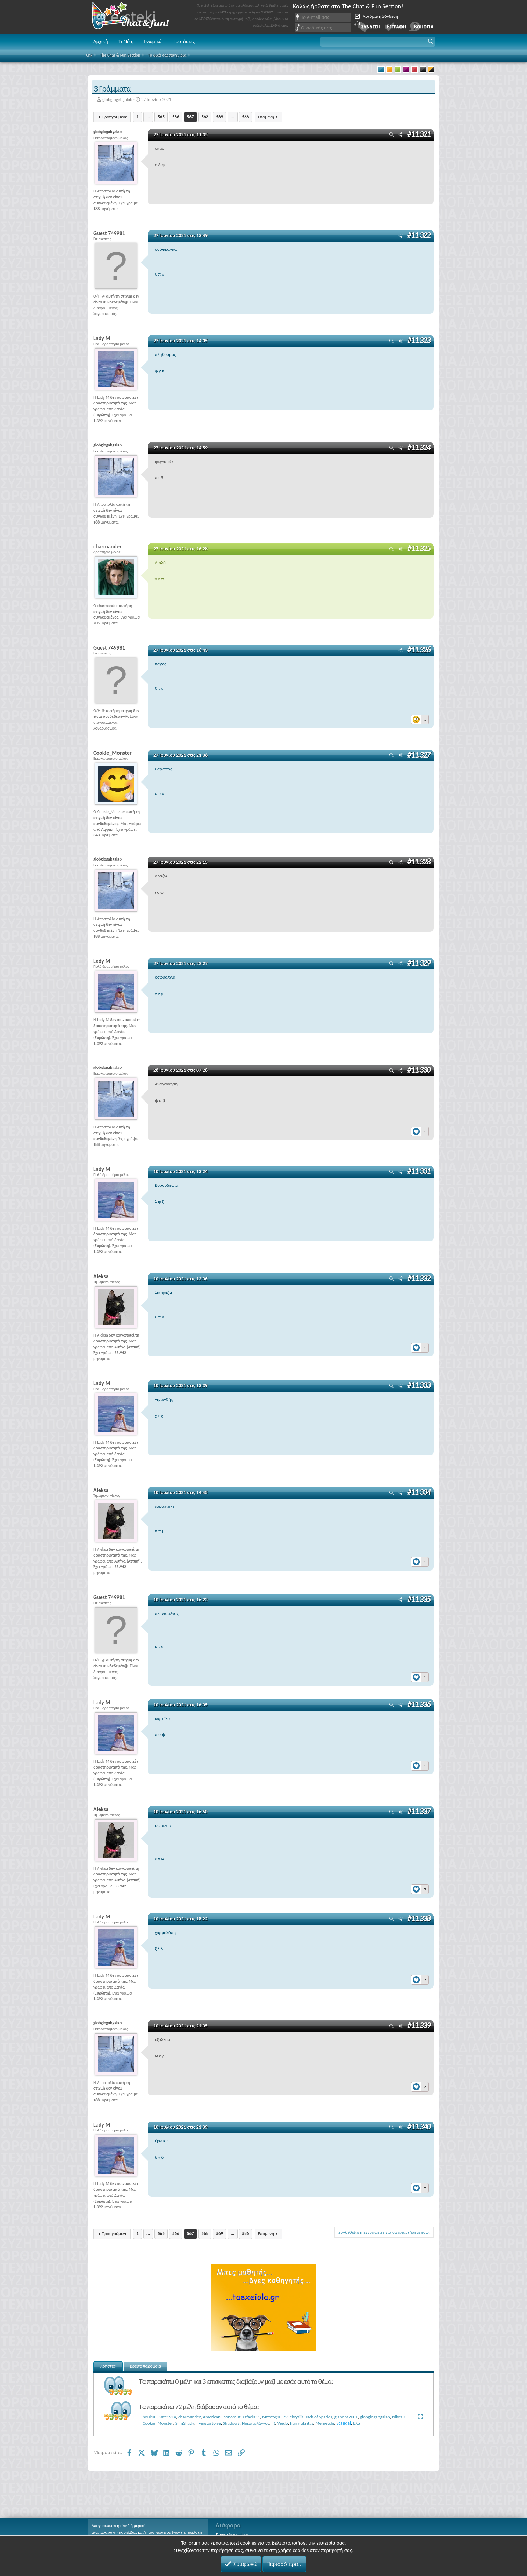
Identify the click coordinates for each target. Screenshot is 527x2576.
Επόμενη (266, 116)
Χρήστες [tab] (108, 2366)
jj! (273, 2423)
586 (245, 116)
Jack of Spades (318, 2417)
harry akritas (301, 2423)
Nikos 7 (398, 2417)
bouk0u (150, 2417)
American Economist (221, 2417)
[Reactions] (420, 717)
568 (205, 116)
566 (175, 116)
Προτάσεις (183, 41)
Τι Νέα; (126, 41)
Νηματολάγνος (255, 2423)
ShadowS (231, 2423)
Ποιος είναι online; (232, 2534)
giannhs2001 (346, 2417)
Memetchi (324, 2423)
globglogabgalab (117, 99)
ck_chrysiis (293, 2417)
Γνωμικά (153, 41)
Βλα (356, 2423)
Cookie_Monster (158, 2423)
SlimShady (184, 2423)
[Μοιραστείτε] (400, 135)
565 (161, 116)
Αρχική (100, 41)
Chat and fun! (135, 17)
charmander (189, 2417)
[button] (378, 42)
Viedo (282, 2423)
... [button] (148, 116)
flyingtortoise (208, 2423)
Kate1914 (167, 2417)
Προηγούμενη (115, 116)
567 (190, 116)
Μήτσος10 (271, 2417)
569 (219, 116)
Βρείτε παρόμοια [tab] (145, 2366)
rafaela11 (251, 2417)
